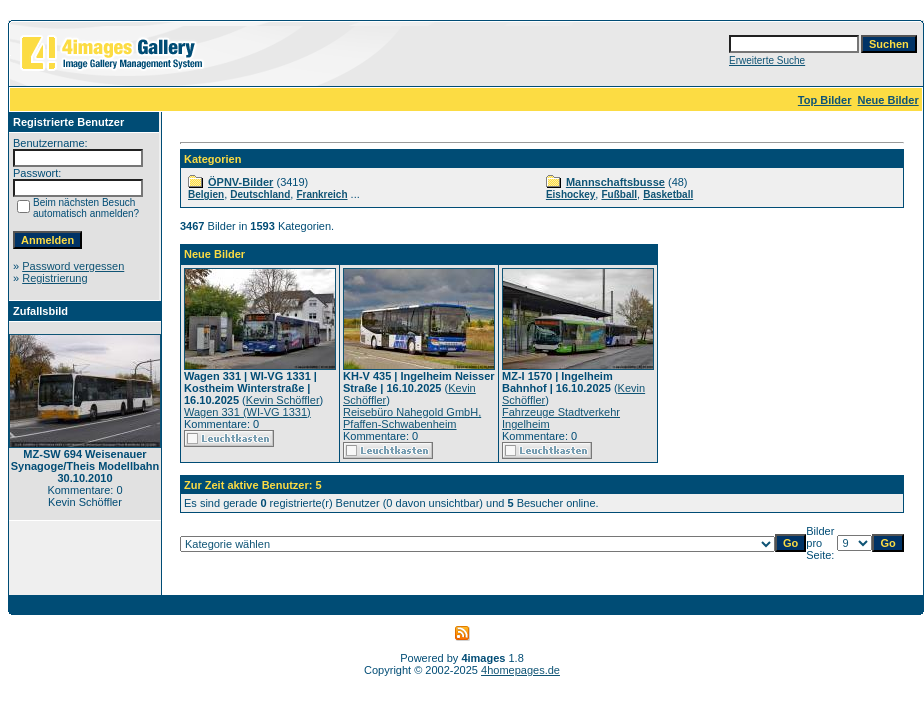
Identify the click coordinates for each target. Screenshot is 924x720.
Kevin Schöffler (283, 400)
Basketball (668, 194)
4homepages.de (520, 670)
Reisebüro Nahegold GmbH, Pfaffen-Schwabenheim (412, 418)
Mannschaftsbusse (615, 182)
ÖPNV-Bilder (240, 182)
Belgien (206, 194)
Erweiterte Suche (767, 60)
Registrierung (54, 278)
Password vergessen (73, 266)
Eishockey (570, 194)
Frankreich (321, 194)
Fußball (619, 194)
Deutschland (260, 194)
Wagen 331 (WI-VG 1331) (247, 412)
